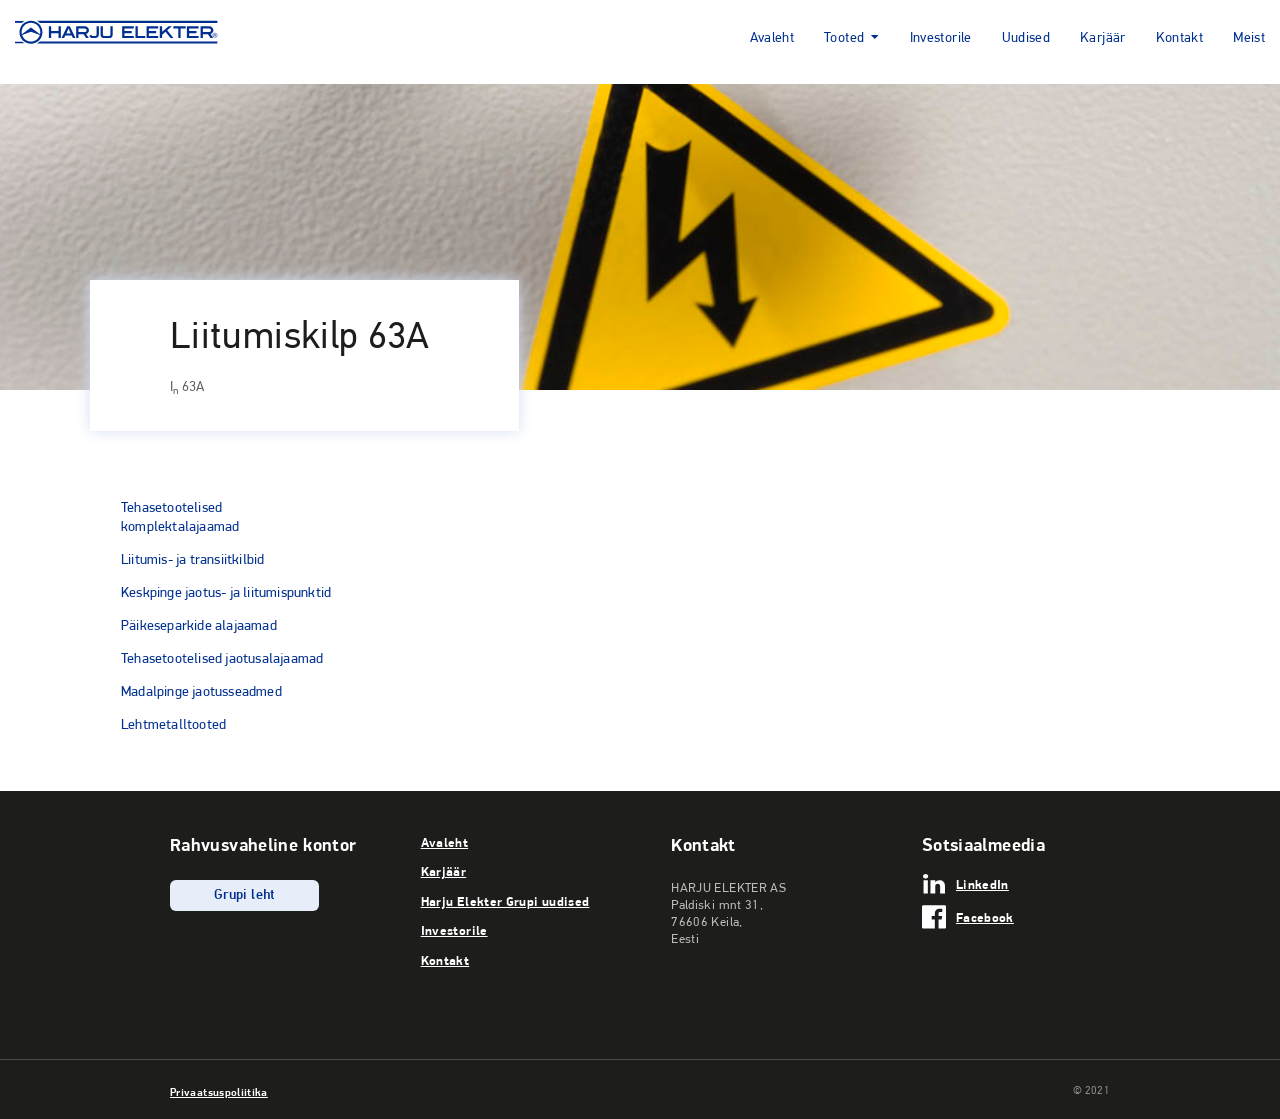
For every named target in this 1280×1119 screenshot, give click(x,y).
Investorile (941, 38)
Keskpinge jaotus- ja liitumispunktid (226, 592)
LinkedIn (982, 884)
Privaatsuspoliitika (219, 1092)
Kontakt (1180, 38)
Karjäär (1103, 38)
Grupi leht (244, 895)
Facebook (985, 917)
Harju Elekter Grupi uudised (505, 901)
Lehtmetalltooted (173, 724)
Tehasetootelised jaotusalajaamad (222, 658)
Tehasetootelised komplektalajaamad (180, 516)
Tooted (844, 38)
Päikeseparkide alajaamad (199, 625)
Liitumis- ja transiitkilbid (192, 559)
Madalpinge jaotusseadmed (201, 691)
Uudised (1026, 38)
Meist (1249, 38)
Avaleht (772, 38)
